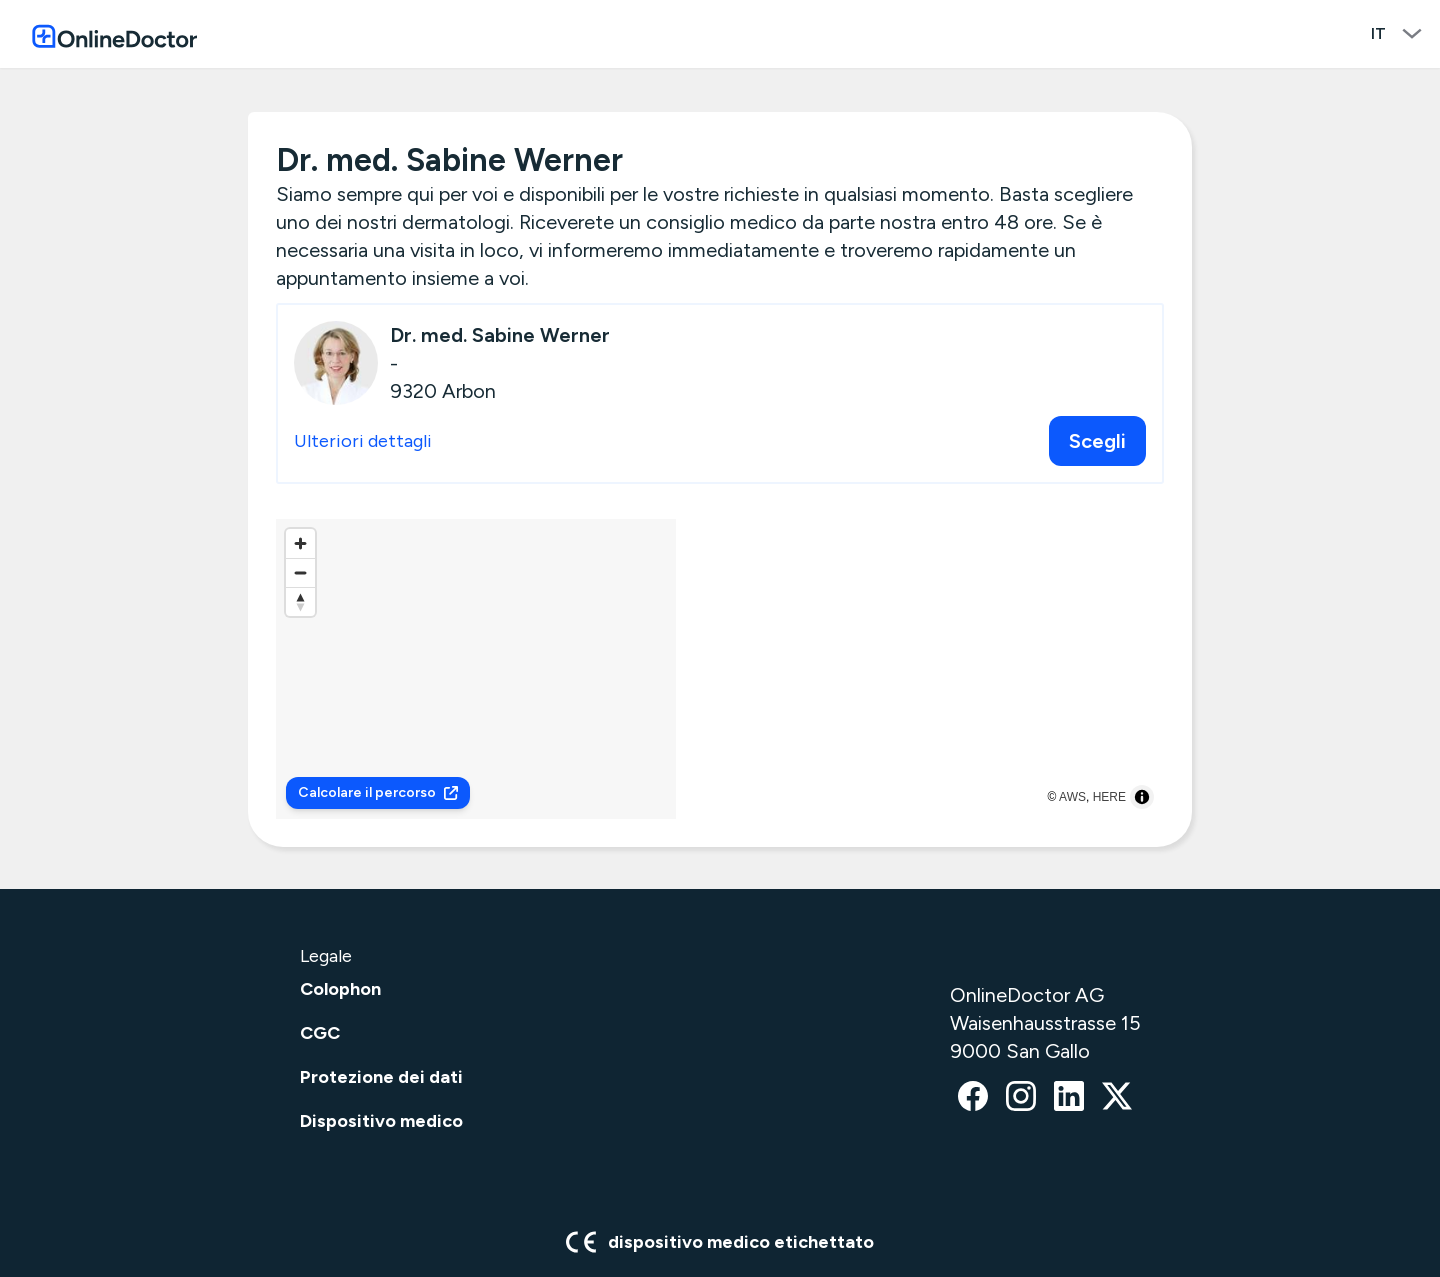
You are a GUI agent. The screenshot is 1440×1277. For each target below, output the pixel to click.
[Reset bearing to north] (300, 601)
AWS (1072, 797)
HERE (1109, 797)
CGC (320, 1033)
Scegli (1097, 441)
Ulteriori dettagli (363, 441)
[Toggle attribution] (1142, 797)
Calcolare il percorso (378, 792)
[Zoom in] (300, 543)
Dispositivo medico (381, 1121)
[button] (720, 655)
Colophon (340, 989)
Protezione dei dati (381, 1077)
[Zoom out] (300, 572)
